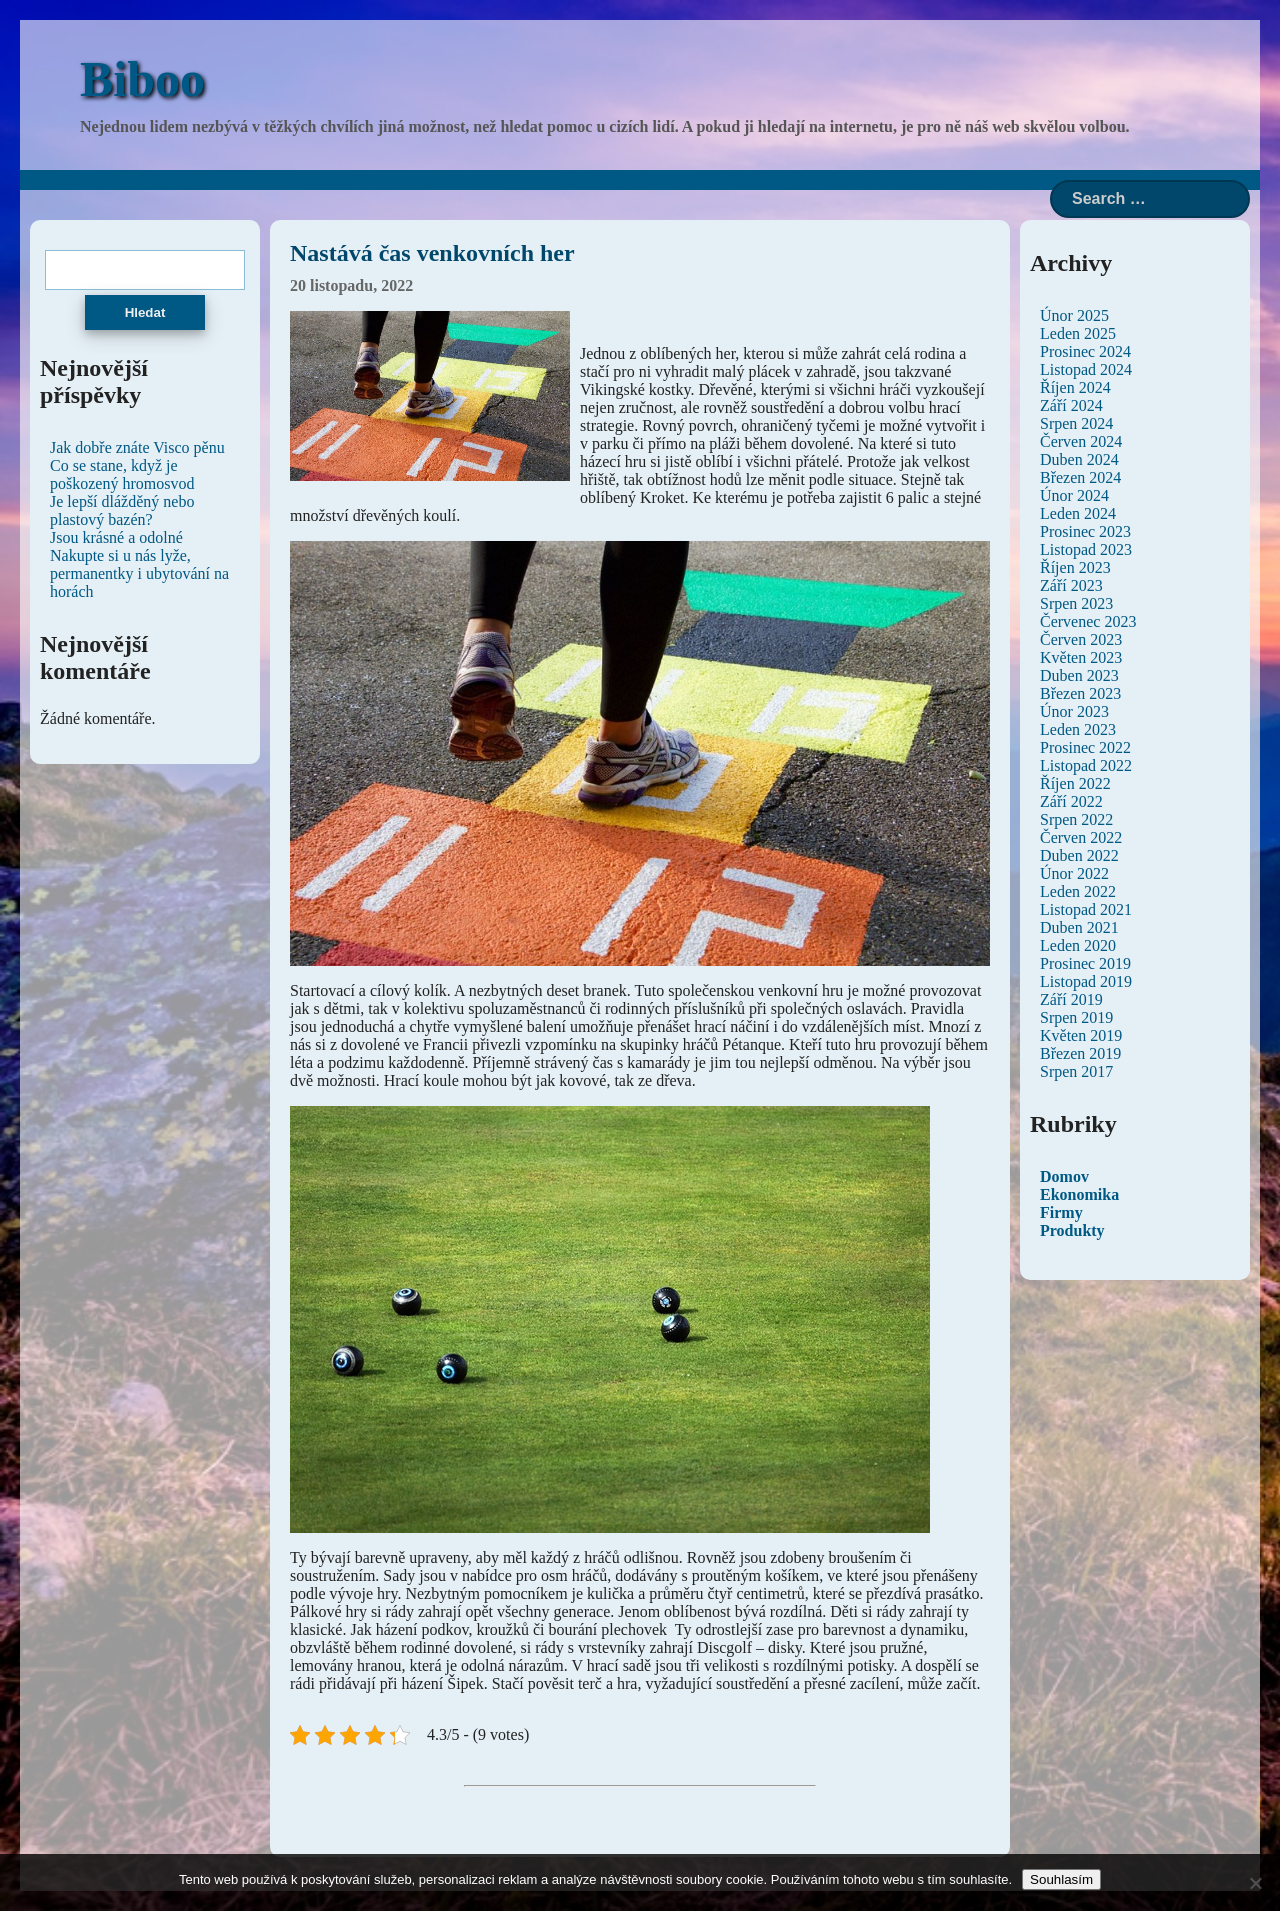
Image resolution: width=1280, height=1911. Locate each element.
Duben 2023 (1079, 675)
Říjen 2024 (1075, 387)
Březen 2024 (1080, 477)
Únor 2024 (1074, 495)
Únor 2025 (1074, 315)
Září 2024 (1071, 405)
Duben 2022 (1079, 855)
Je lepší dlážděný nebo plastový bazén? (122, 510)
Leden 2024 (1078, 513)
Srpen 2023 (1076, 603)
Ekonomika (1079, 1194)
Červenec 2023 (1088, 621)
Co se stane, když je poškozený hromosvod (122, 474)
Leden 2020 (1078, 945)
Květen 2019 (1081, 1035)
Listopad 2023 (1086, 549)
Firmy (1061, 1212)
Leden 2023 (1078, 729)
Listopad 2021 (1086, 909)
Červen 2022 (1081, 837)
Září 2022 (1071, 801)
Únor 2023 (1074, 711)
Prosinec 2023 (1085, 531)
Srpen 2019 (1076, 1017)
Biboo (142, 79)
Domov (1064, 1176)
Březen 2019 (1080, 1053)
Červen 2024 (1081, 441)
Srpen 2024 (1076, 423)
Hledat (145, 312)
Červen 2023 (1081, 639)
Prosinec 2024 (1085, 351)
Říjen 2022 (1075, 783)
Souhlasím (1061, 1879)
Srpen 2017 (1076, 1071)
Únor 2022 (1074, 873)
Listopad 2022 (1086, 765)
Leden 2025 (1078, 333)
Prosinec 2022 (1085, 747)
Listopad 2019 (1086, 981)
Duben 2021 (1079, 927)
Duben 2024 (1079, 459)
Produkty (1072, 1230)
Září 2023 (1071, 585)
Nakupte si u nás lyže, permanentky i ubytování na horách (139, 573)
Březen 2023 (1080, 693)
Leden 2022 (1078, 891)
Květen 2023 (1081, 657)
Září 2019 (1071, 999)
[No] (1255, 1883)
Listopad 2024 (1086, 369)
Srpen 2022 (1076, 819)
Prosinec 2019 (1085, 963)
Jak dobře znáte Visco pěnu (137, 447)
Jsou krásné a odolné (116, 537)
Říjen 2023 (1075, 567)
